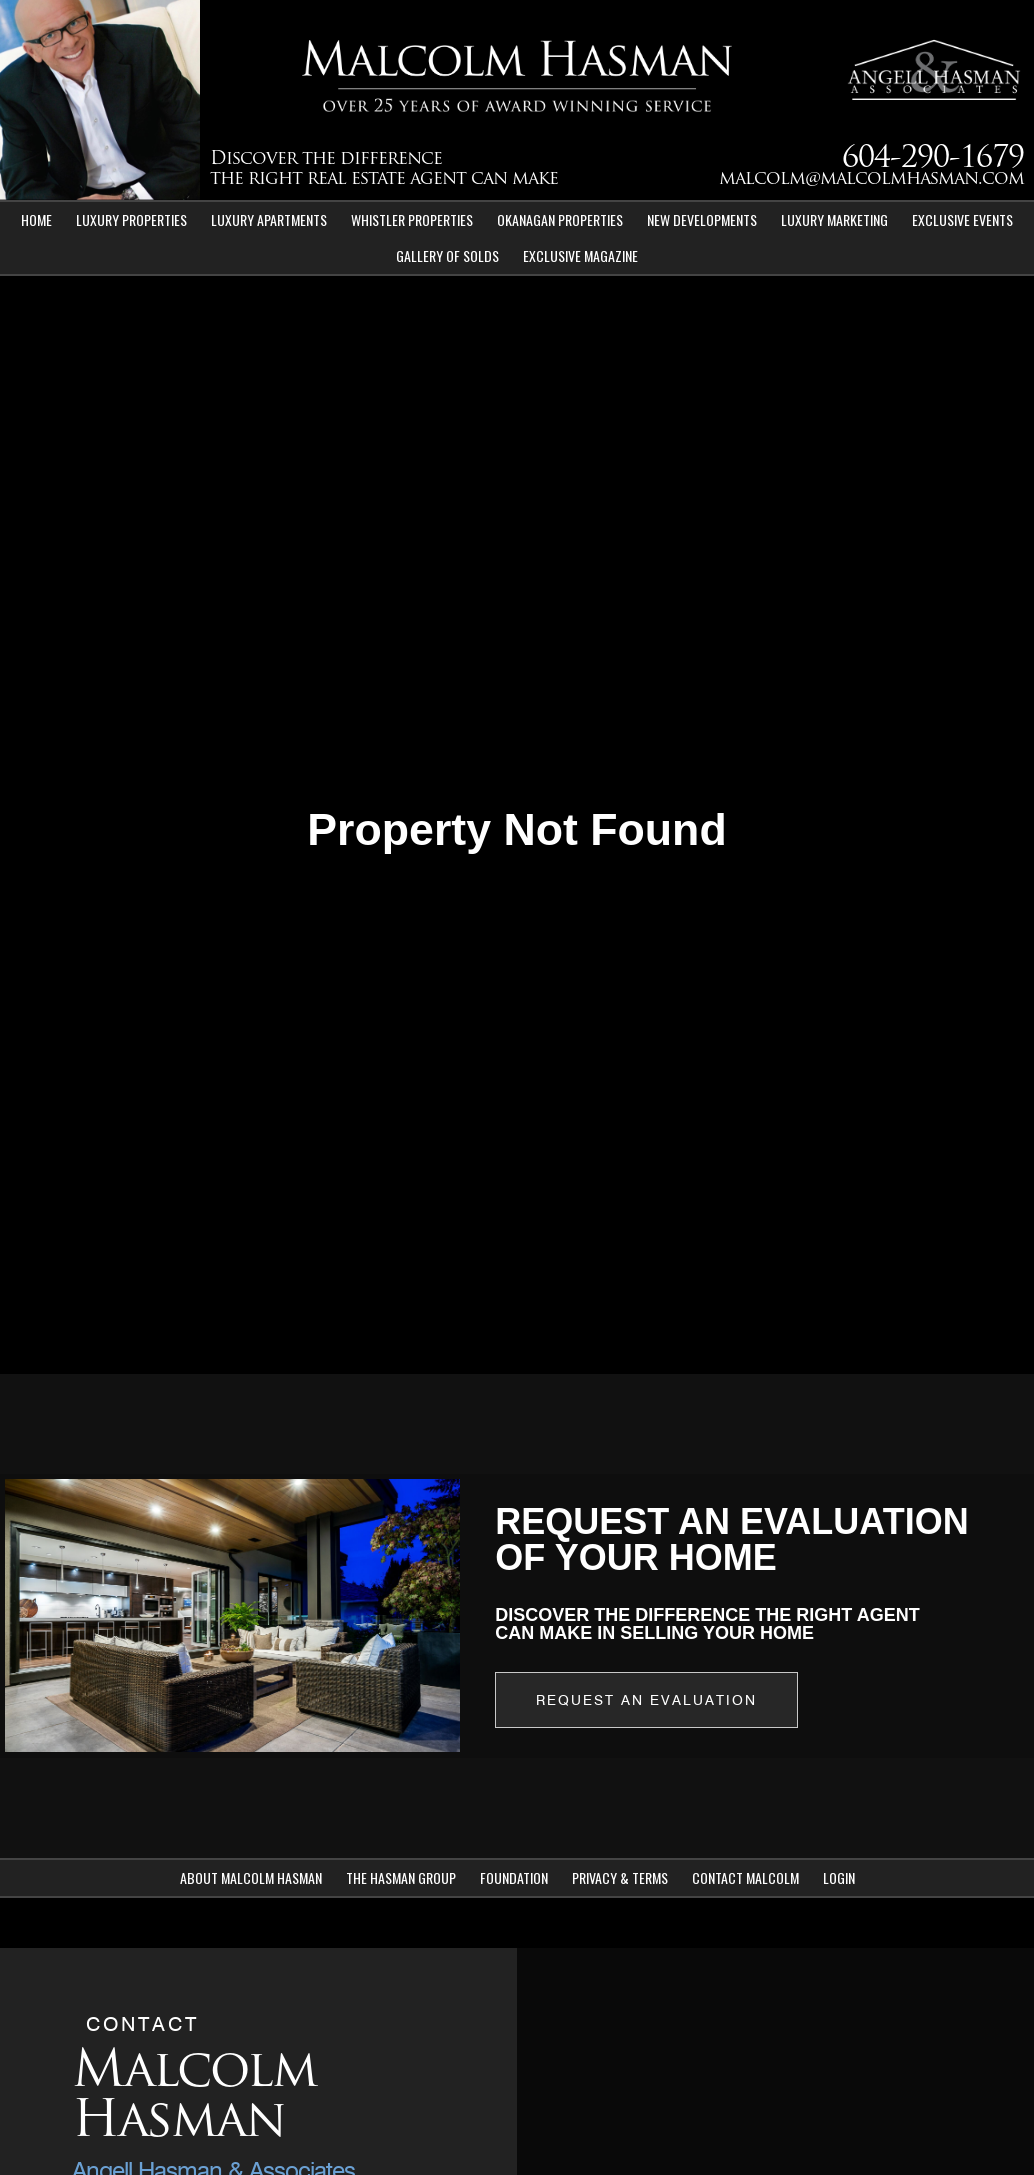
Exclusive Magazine (580, 255)
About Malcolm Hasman (251, 1877)
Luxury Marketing (834, 219)
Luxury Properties (131, 219)
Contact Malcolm (745, 1877)
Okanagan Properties (560, 219)
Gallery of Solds (447, 255)
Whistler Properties (412, 219)
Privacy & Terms (620, 1877)
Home (36, 219)
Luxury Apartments (269, 219)
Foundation (514, 1877)
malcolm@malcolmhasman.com (871, 179)
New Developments (702, 219)
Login (839, 1877)
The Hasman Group (401, 1877)
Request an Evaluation (646, 1700)
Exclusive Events (962, 219)
